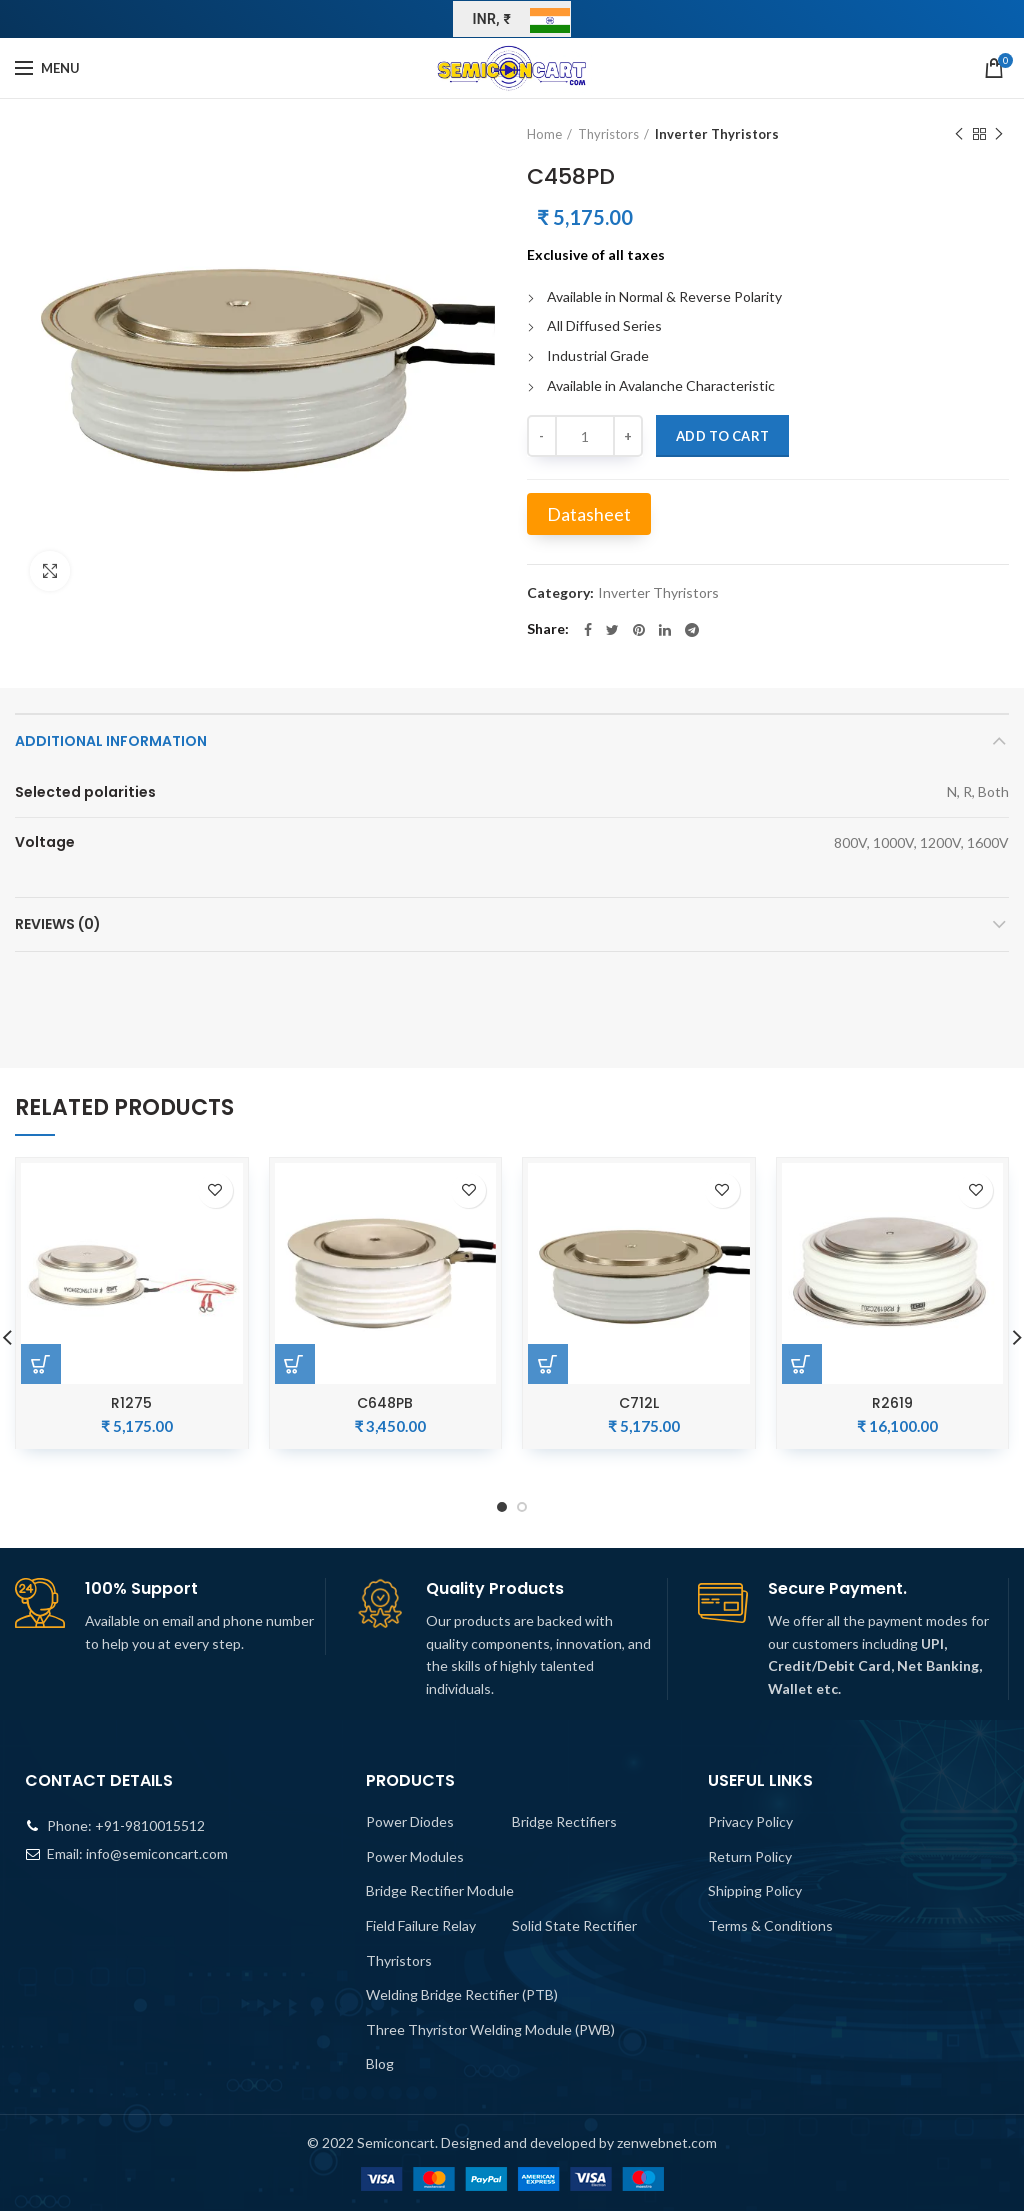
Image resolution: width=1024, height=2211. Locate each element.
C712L (639, 1403)
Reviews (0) (58, 924)
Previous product (959, 134)
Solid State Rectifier (574, 1925)
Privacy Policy (750, 1821)
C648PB (385, 1403)
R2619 (892, 1403)
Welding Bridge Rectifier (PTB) (462, 1994)
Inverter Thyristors (717, 134)
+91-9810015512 (150, 1825)
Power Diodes (410, 1821)
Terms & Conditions (770, 1925)
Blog (380, 2063)
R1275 (131, 1403)
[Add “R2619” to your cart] (802, 1364)
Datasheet (589, 514)
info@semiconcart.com (157, 1853)
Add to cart (722, 436)
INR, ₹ (492, 19)
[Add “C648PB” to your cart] (295, 1364)
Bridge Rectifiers (564, 1821)
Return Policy (750, 1856)
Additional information (111, 741)
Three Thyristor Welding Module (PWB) (490, 2029)
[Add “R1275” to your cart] (41, 1364)
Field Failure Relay (421, 1925)
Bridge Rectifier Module (440, 1890)
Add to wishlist (215, 1190)
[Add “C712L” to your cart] (548, 1364)
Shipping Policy (755, 1890)
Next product (999, 134)
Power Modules (415, 1856)
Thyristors (608, 134)
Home (544, 134)
